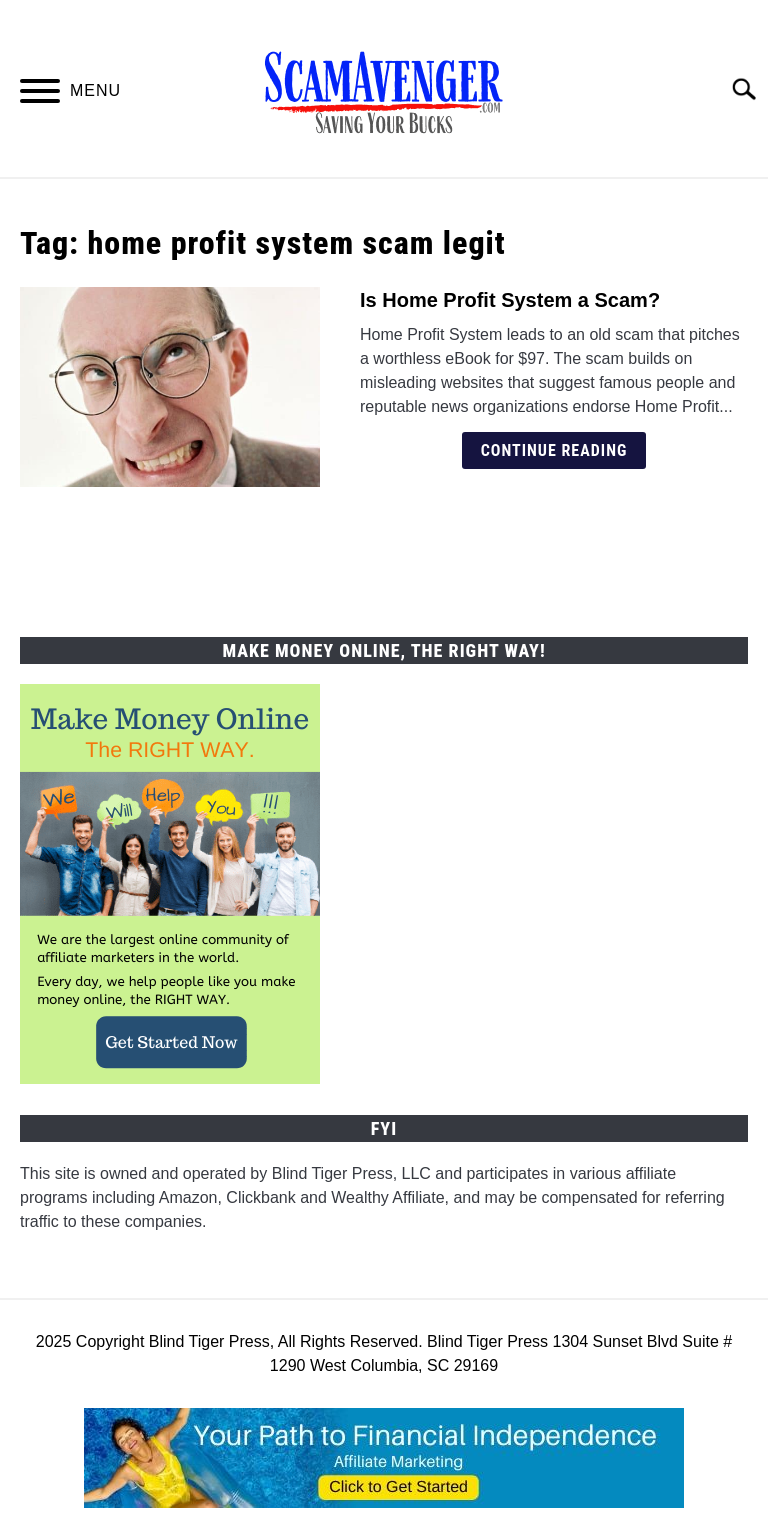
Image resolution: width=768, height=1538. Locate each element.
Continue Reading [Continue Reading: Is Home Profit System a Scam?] (554, 450)
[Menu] (40, 94)
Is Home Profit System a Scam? (510, 300)
